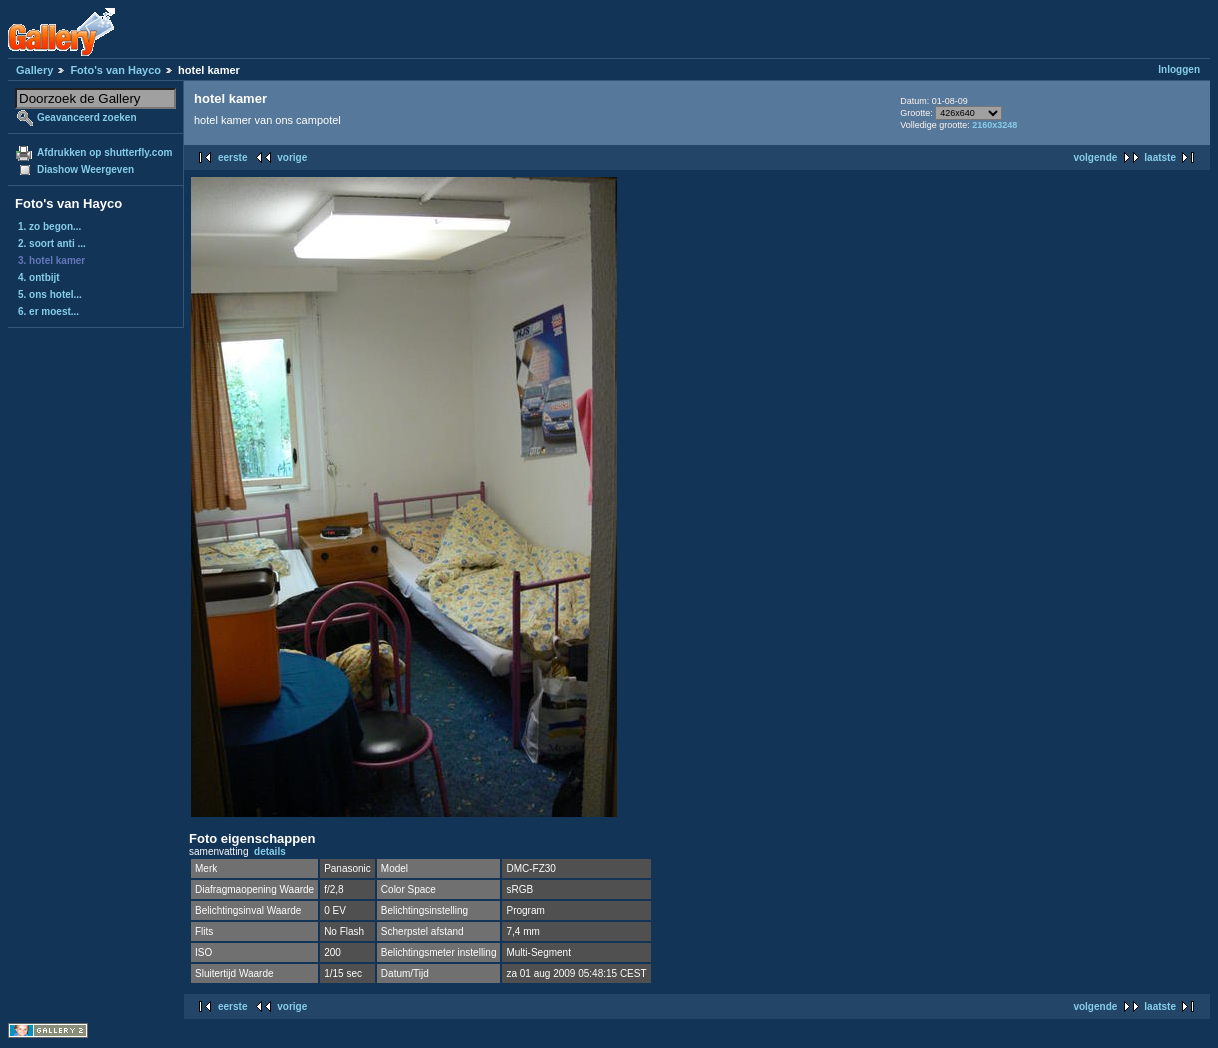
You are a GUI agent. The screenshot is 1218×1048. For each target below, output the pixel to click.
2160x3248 (994, 125)
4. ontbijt (39, 277)
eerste (232, 157)
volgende (1095, 157)
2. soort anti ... (52, 243)
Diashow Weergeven (85, 169)
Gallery (34, 70)
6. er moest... (48, 311)
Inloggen (1179, 69)
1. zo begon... (49, 226)
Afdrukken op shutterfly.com (104, 152)
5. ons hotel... (50, 294)
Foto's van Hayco (115, 70)
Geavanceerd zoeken (87, 117)
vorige (292, 157)
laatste (1160, 157)
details (270, 851)
